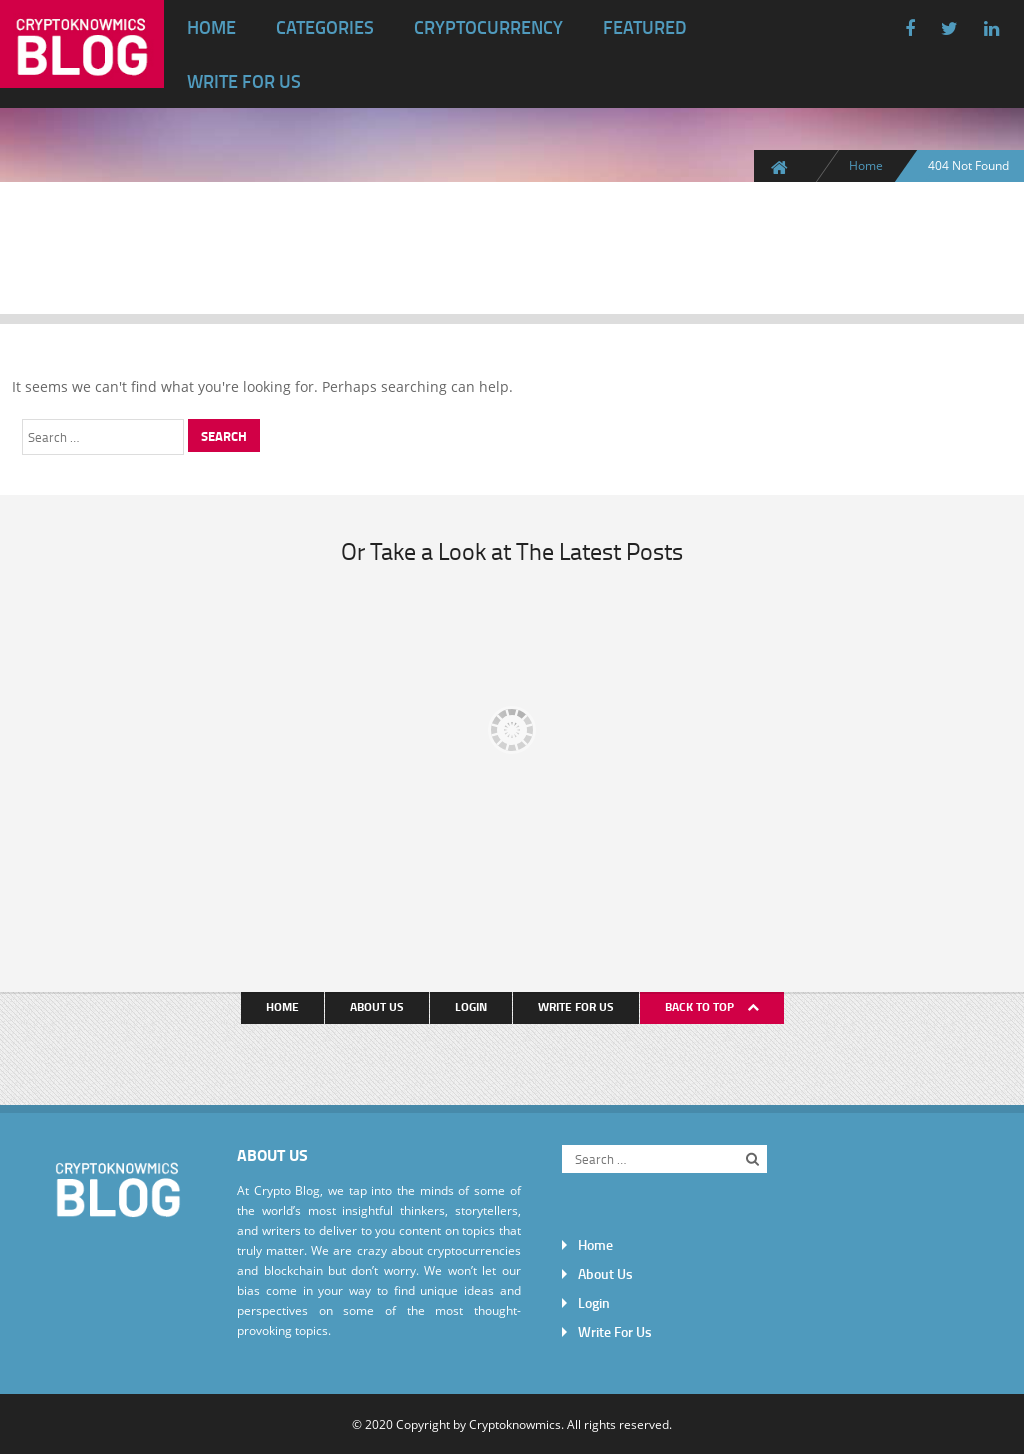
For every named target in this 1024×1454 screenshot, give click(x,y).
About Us (377, 1006)
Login (471, 1006)
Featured (645, 27)
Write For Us (244, 81)
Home (211, 27)
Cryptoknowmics (515, 1424)
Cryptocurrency (488, 27)
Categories (325, 27)
